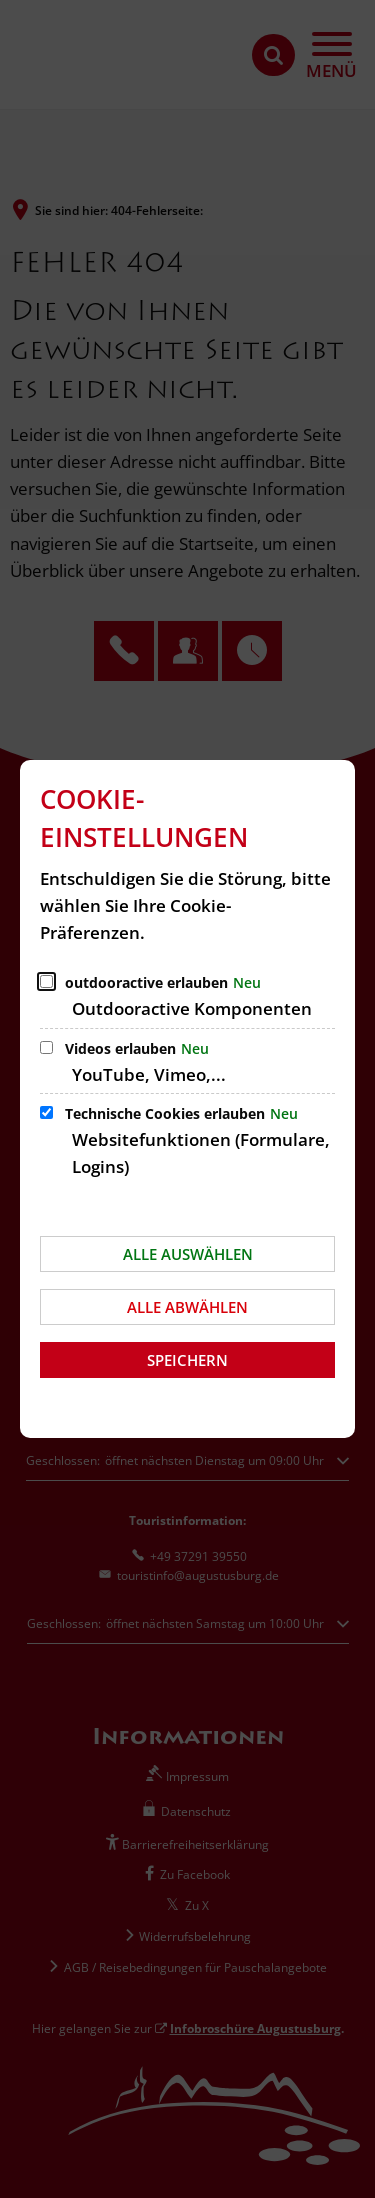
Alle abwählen (187, 1307)
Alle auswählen (188, 1254)
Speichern (187, 1360)
